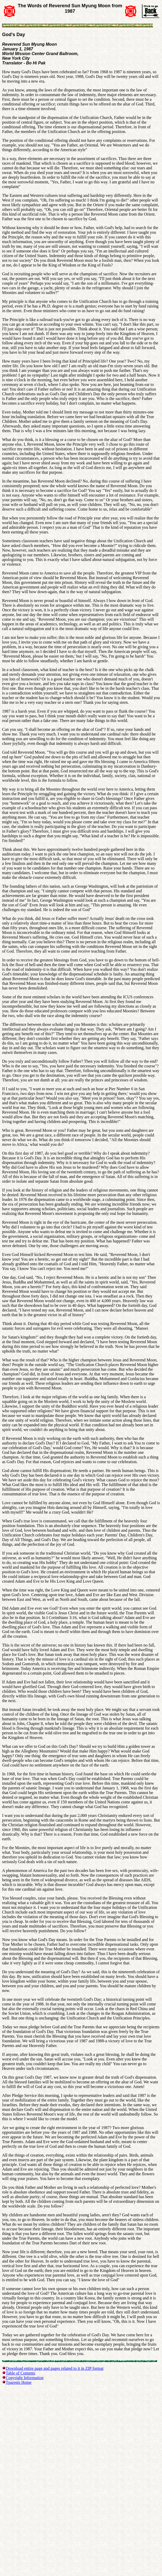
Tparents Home (18, 2382)
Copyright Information (24, 2378)
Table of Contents (20, 2373)
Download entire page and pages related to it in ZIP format (54, 2368)
